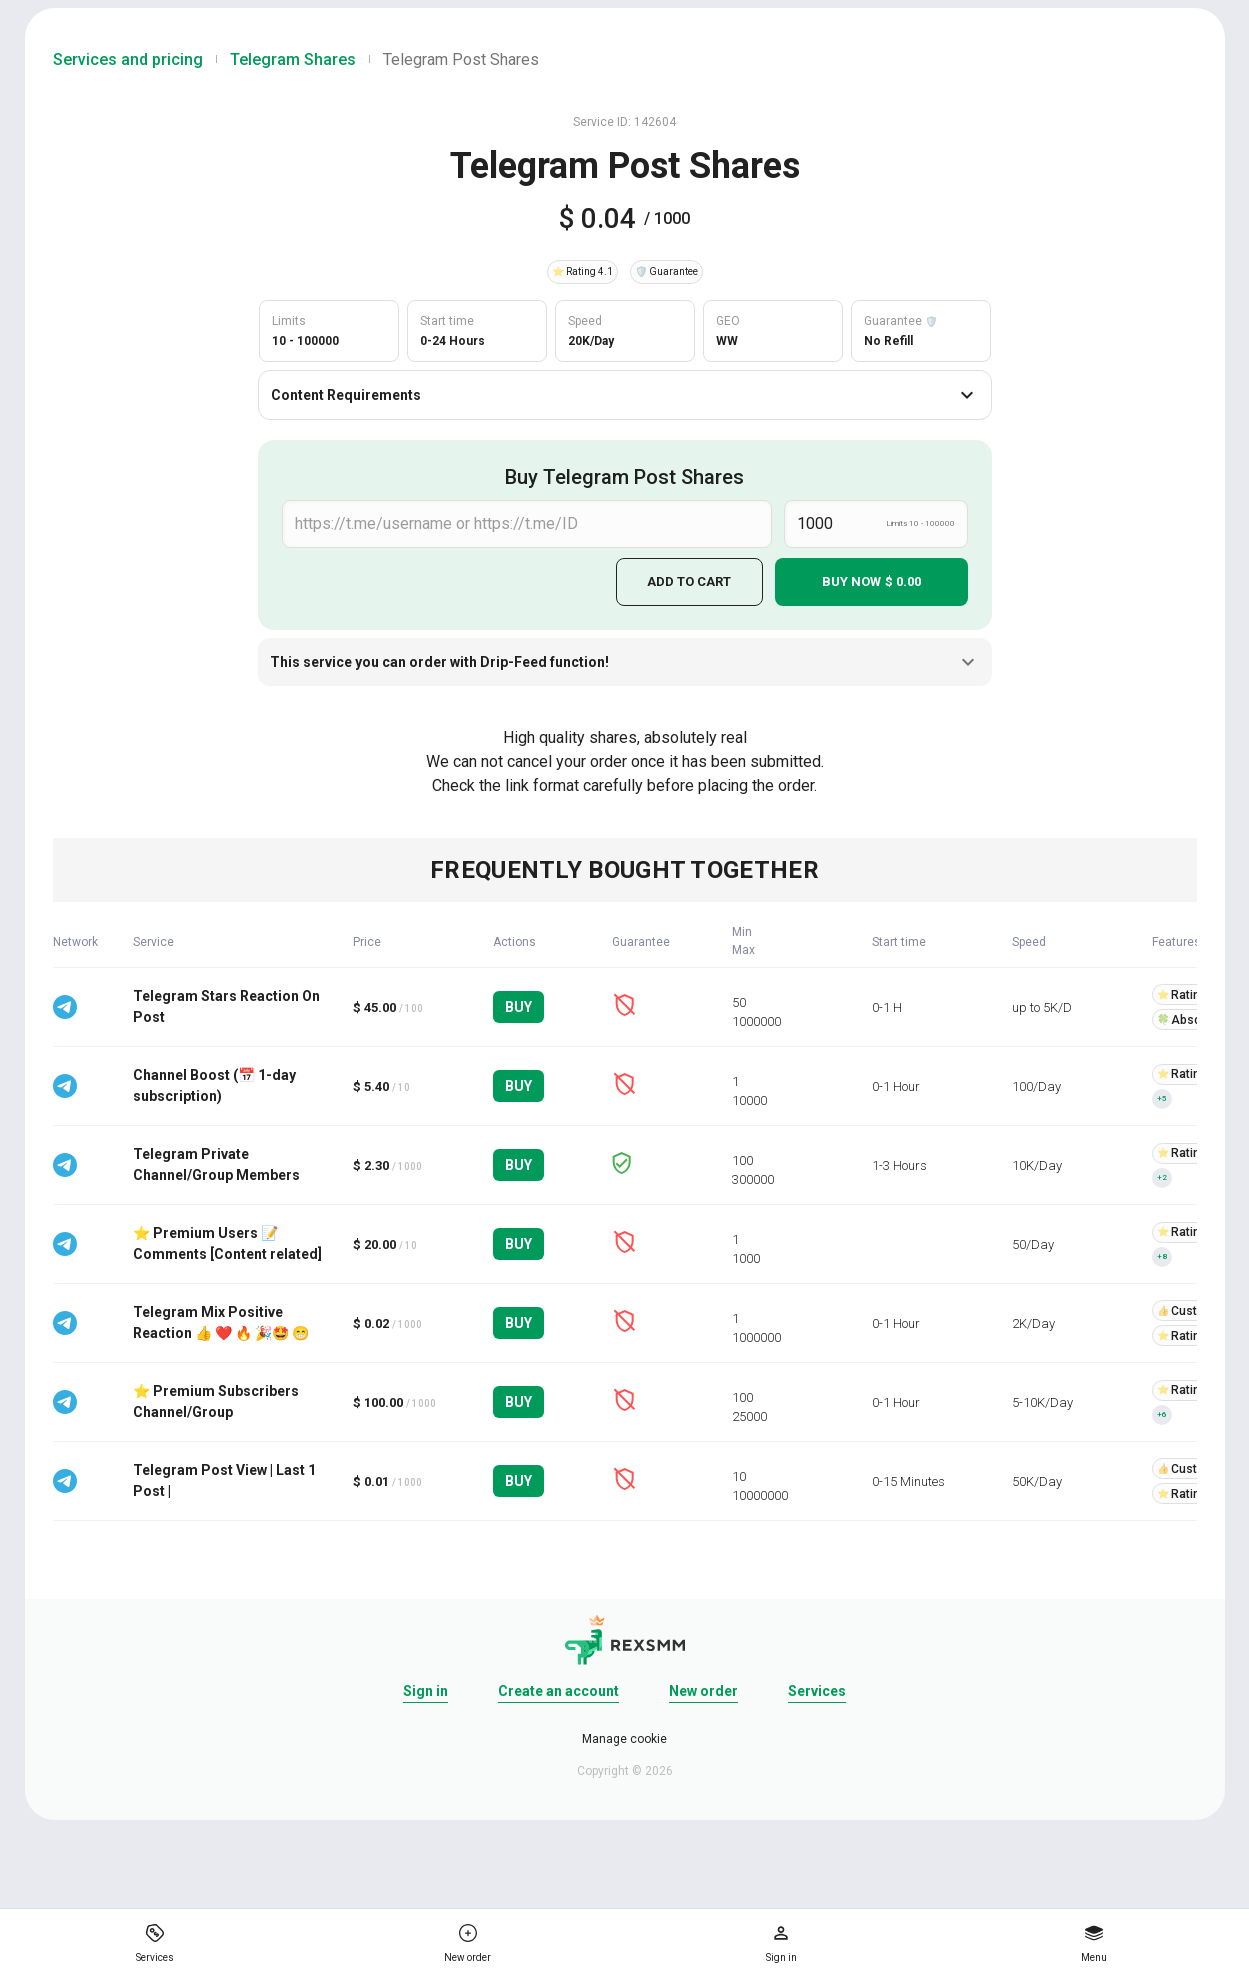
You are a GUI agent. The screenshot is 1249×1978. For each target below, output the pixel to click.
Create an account (558, 1691)
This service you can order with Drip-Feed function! (625, 662)
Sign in (425, 1691)
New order (703, 1691)
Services (817, 1691)
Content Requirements (625, 395)
